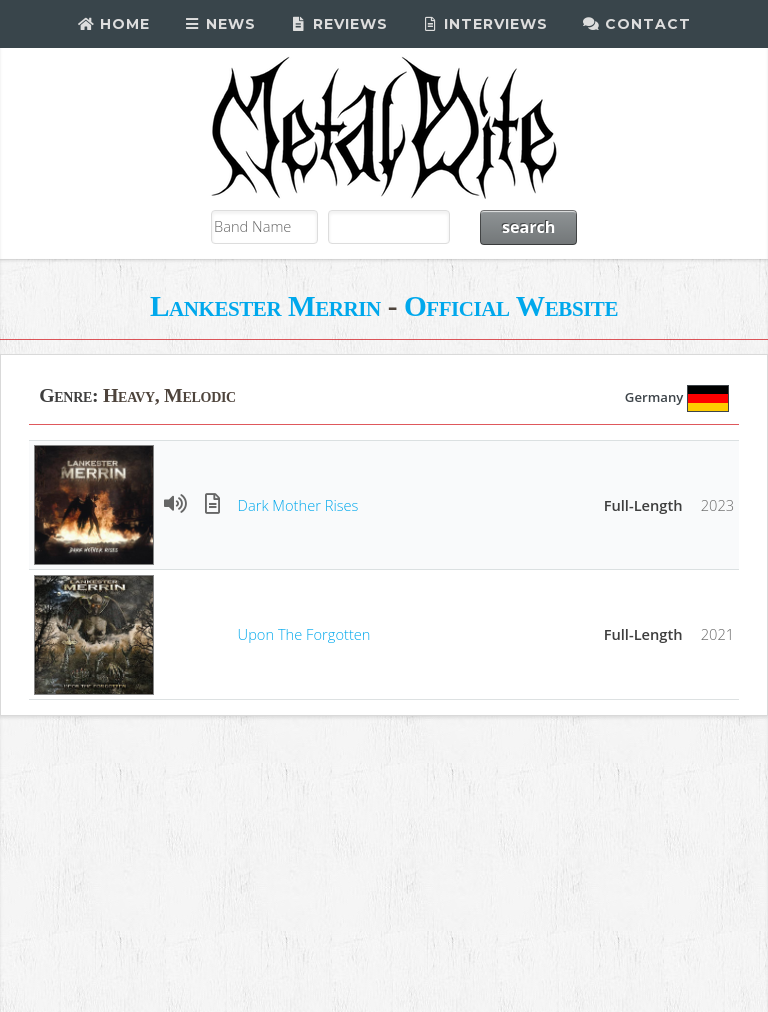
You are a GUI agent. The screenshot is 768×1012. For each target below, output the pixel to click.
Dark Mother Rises (298, 505)
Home (113, 24)
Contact (636, 24)
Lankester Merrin (265, 306)
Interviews (485, 24)
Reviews (339, 24)
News (220, 24)
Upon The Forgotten (304, 634)
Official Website (511, 306)
